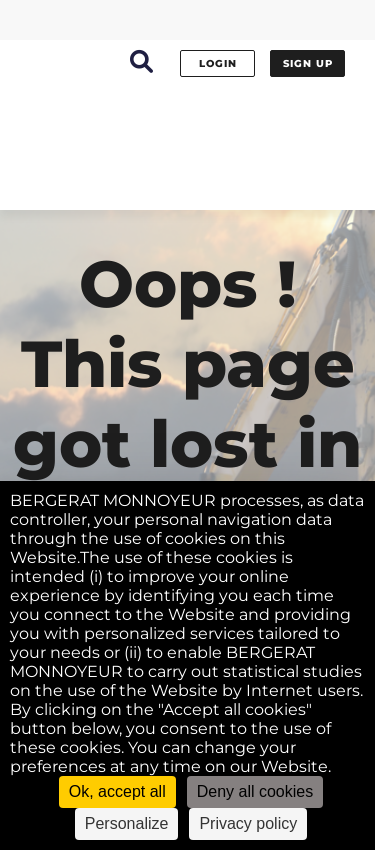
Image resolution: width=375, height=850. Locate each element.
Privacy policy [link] (248, 823)
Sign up (308, 63)
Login (218, 63)
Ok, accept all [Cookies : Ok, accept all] (117, 791)
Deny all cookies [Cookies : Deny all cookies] (255, 791)
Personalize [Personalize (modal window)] (127, 823)
